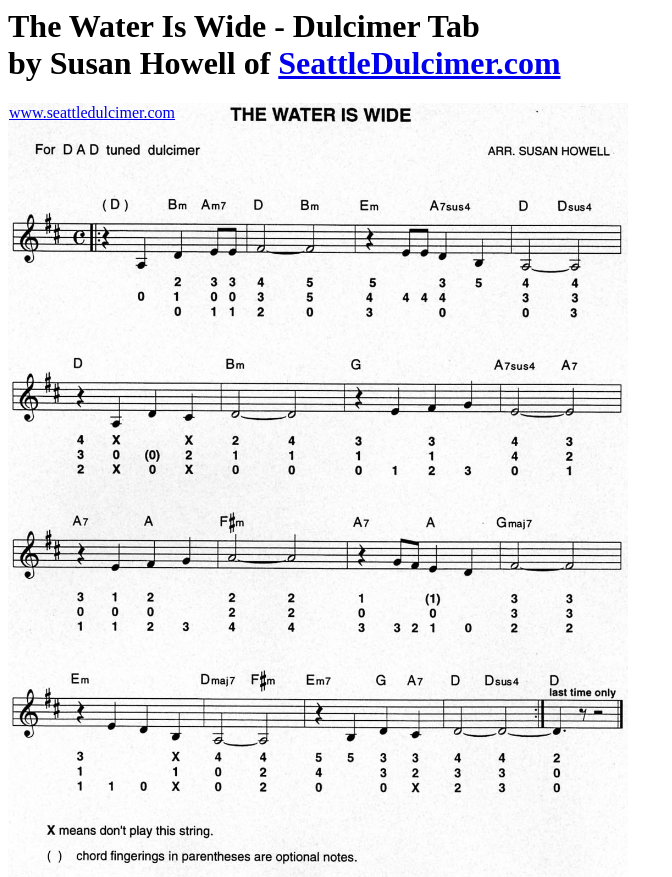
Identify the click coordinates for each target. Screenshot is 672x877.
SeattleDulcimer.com (419, 63)
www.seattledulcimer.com (92, 112)
